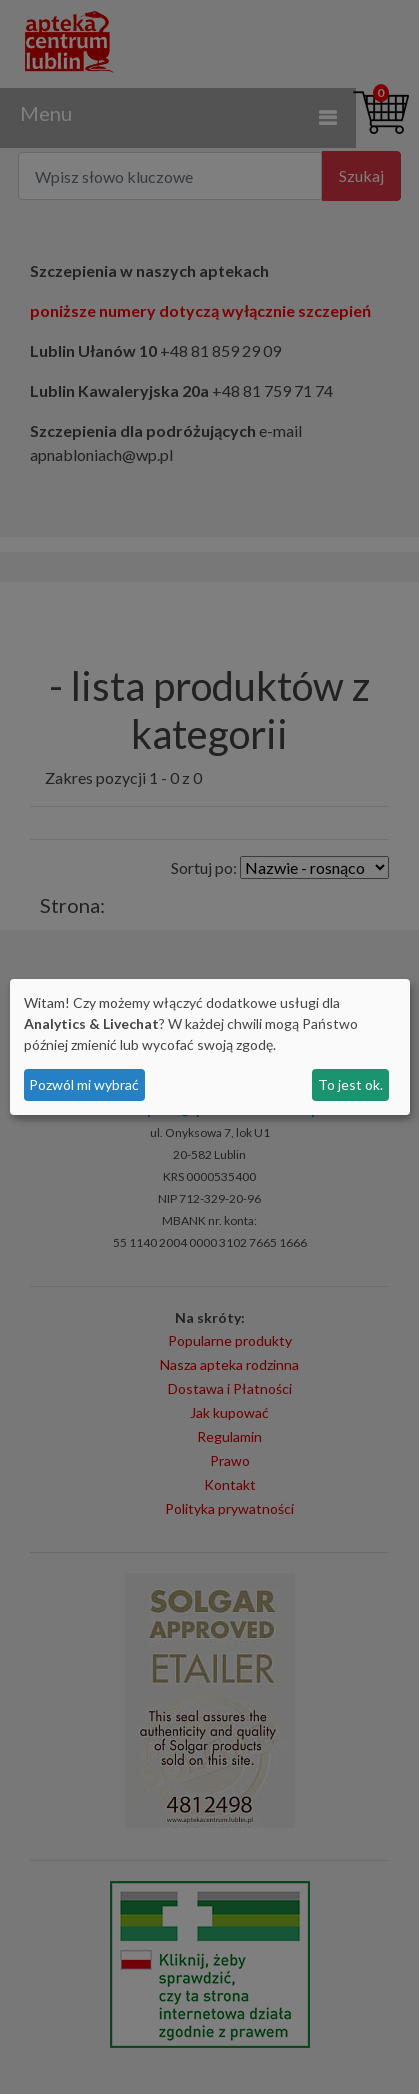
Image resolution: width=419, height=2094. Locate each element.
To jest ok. (350, 1084)
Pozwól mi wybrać (84, 1084)
